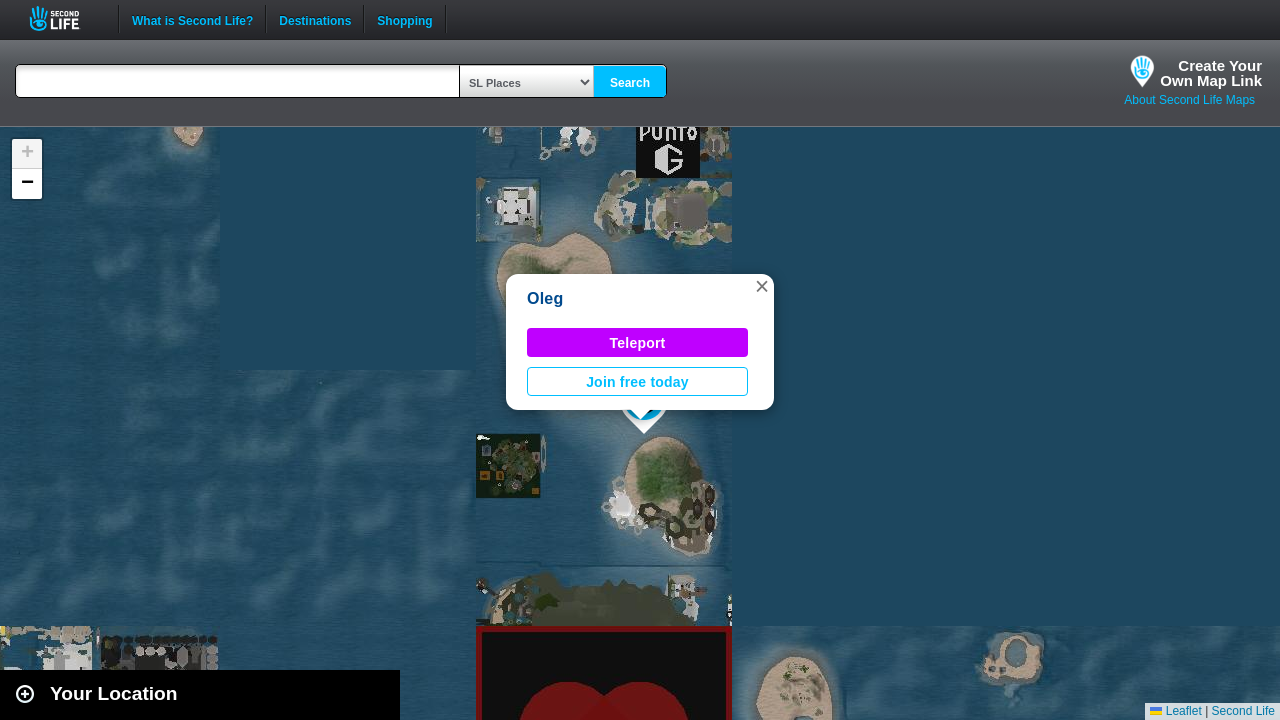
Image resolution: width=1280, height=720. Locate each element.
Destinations (315, 19)
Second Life (65, 18)
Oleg (545, 298)
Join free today (637, 382)
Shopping (404, 19)
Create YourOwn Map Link (1211, 73)
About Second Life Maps (1189, 100)
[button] (762, 286)
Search (630, 83)
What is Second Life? (192, 19)
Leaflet (1175, 711)
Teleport (638, 343)
